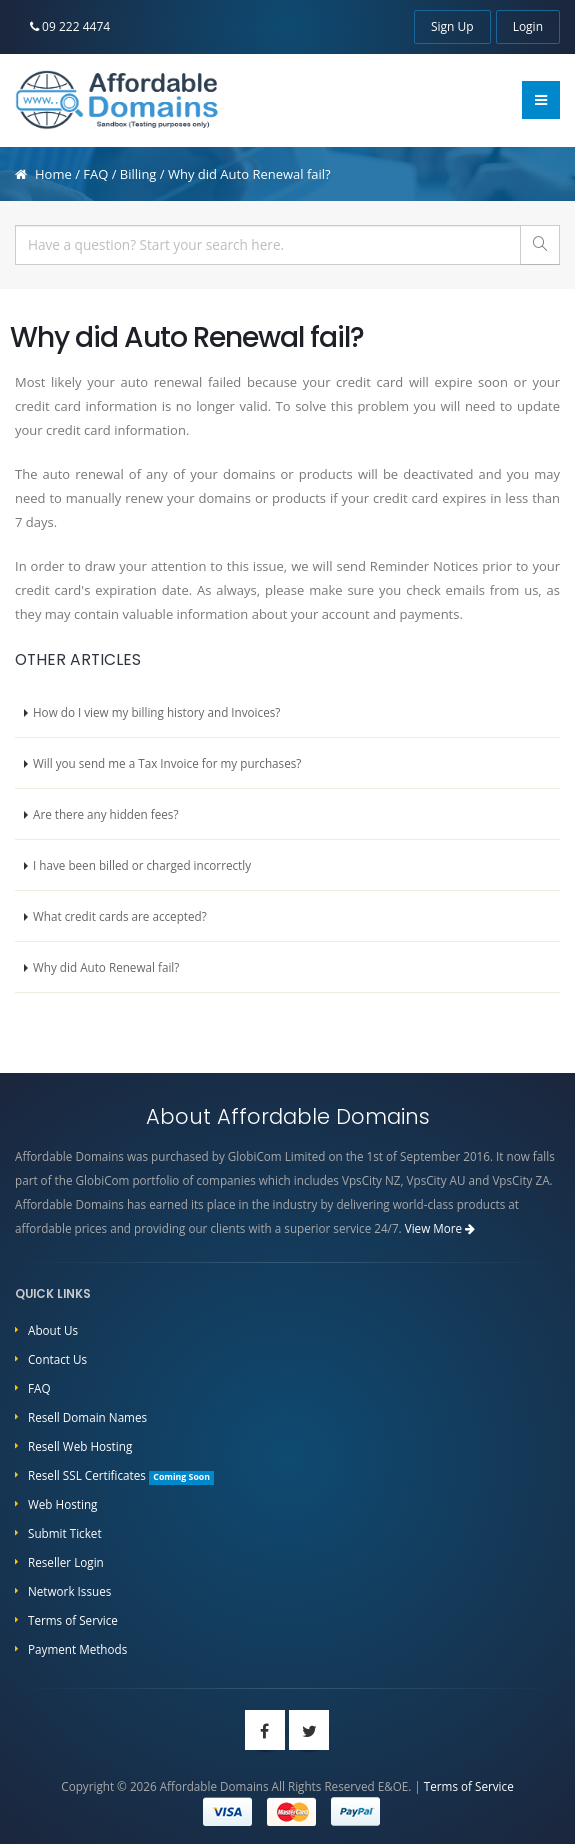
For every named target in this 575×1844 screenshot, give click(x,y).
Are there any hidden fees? (105, 814)
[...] (268, 245)
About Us (53, 1330)
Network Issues (69, 1591)
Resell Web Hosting (80, 1446)
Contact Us (57, 1359)
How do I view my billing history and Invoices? (156, 712)
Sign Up (452, 26)
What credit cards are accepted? (120, 916)
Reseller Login (66, 1562)
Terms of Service (73, 1620)
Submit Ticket (65, 1533)
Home (53, 174)
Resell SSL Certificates (121, 1475)
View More (440, 1228)
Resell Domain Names (87, 1417)
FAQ (95, 174)
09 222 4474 (70, 26)
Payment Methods (77, 1649)
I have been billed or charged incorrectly (142, 865)
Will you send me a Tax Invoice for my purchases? (167, 763)
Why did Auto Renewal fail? (106, 967)
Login (528, 26)
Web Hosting (62, 1504)
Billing (138, 174)
